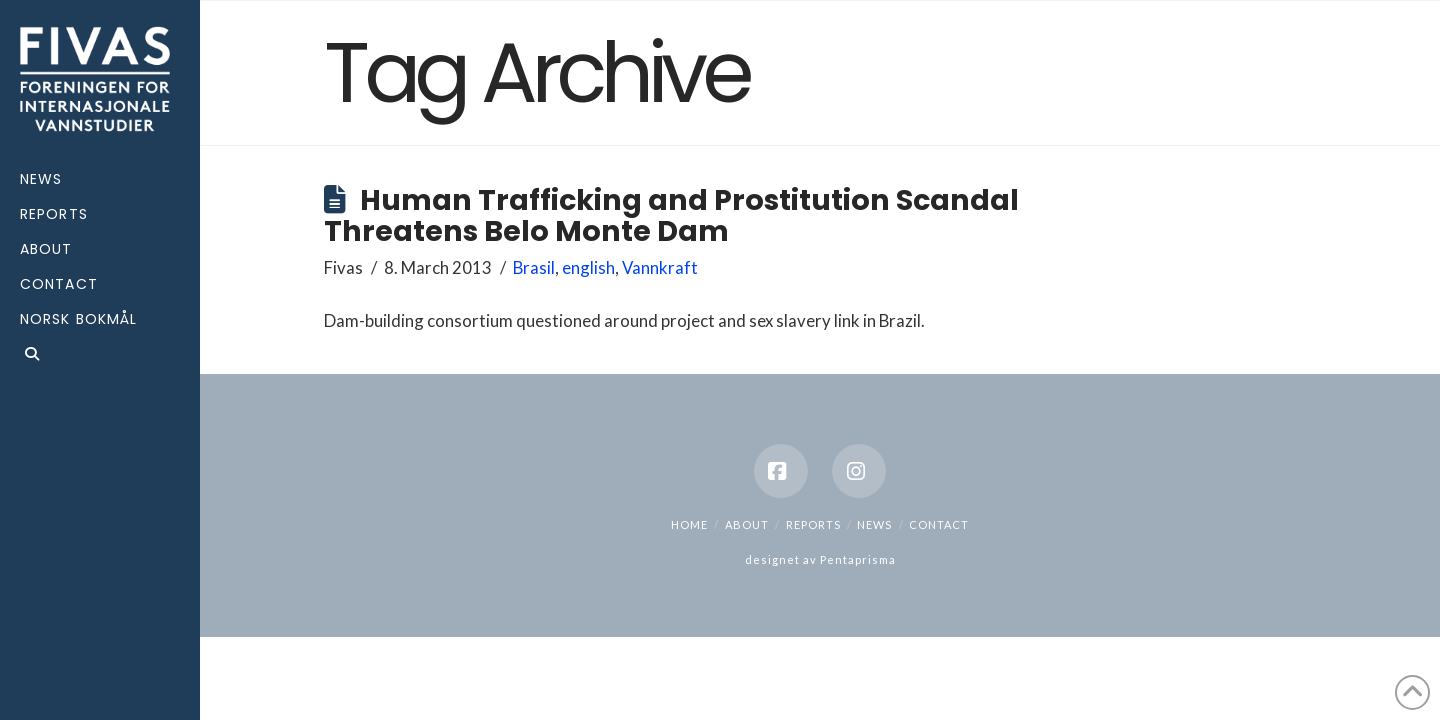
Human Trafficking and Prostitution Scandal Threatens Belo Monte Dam (671, 215)
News (874, 524)
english (588, 267)
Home (689, 524)
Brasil (534, 267)
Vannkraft (660, 267)
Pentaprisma (858, 559)
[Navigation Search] (100, 356)
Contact (939, 524)
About (747, 524)
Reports (813, 524)
